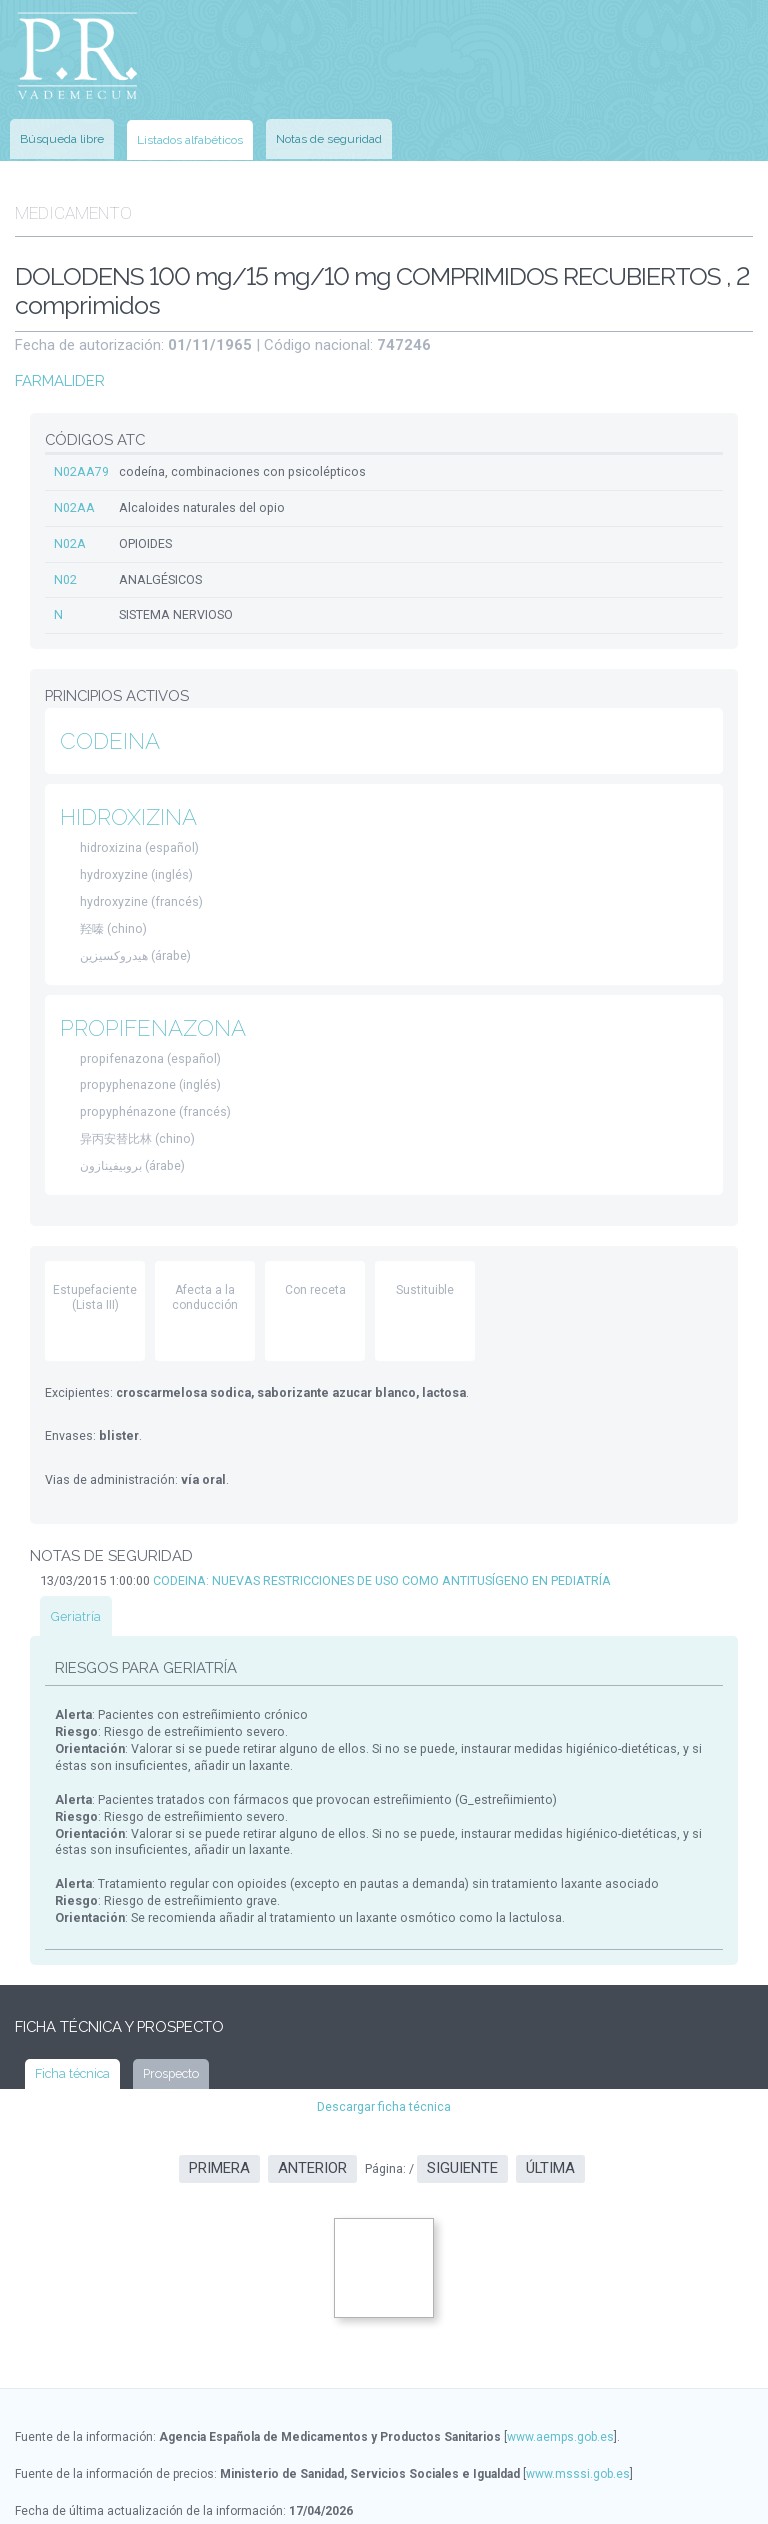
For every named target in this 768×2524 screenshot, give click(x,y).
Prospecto (165, 2023)
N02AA (73, 489)
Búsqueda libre (62, 130)
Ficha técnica (70, 2023)
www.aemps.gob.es (560, 2384)
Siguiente (462, 2117)
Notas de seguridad (329, 130)
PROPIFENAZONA (152, 1000)
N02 (65, 559)
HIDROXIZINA (127, 794)
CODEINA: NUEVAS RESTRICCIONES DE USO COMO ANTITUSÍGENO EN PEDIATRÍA (375, 1546)
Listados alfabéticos (190, 131)
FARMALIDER (58, 364)
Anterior (312, 2117)
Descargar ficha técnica (384, 2055)
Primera (219, 2117)
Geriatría (74, 1581)
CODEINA (108, 718)
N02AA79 (80, 454)
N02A (69, 524)
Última (550, 2117)
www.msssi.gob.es (578, 2421)
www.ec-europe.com (231, 2495)
